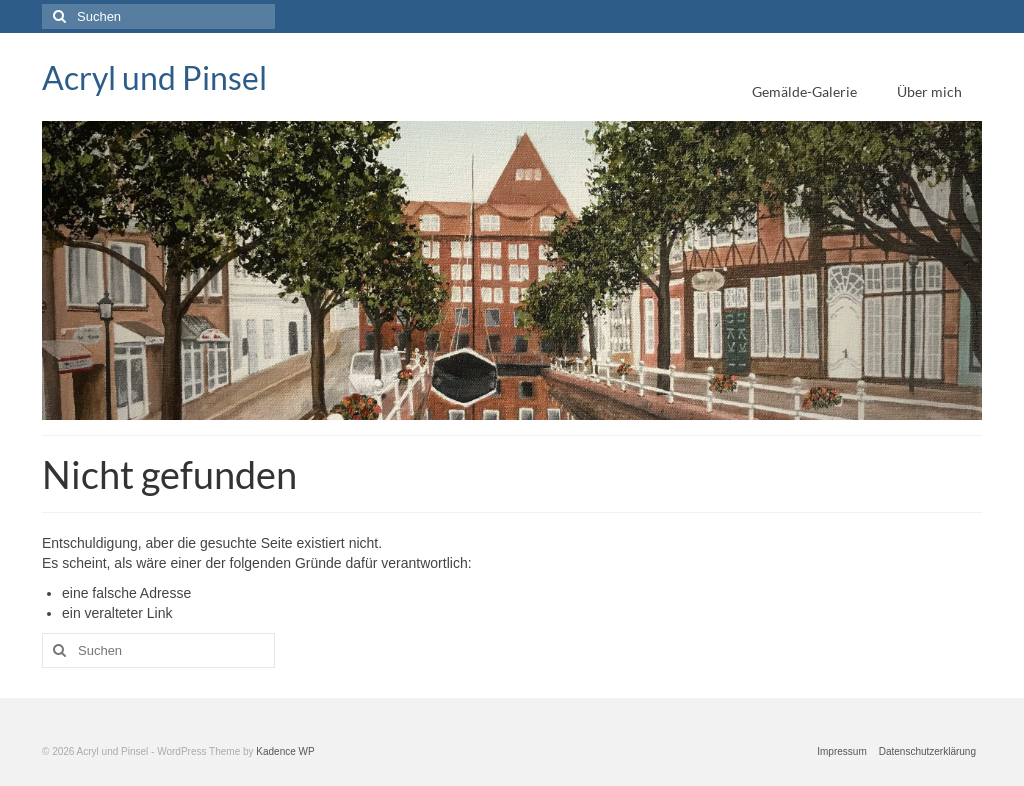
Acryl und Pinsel (154, 77)
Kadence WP (285, 751)
